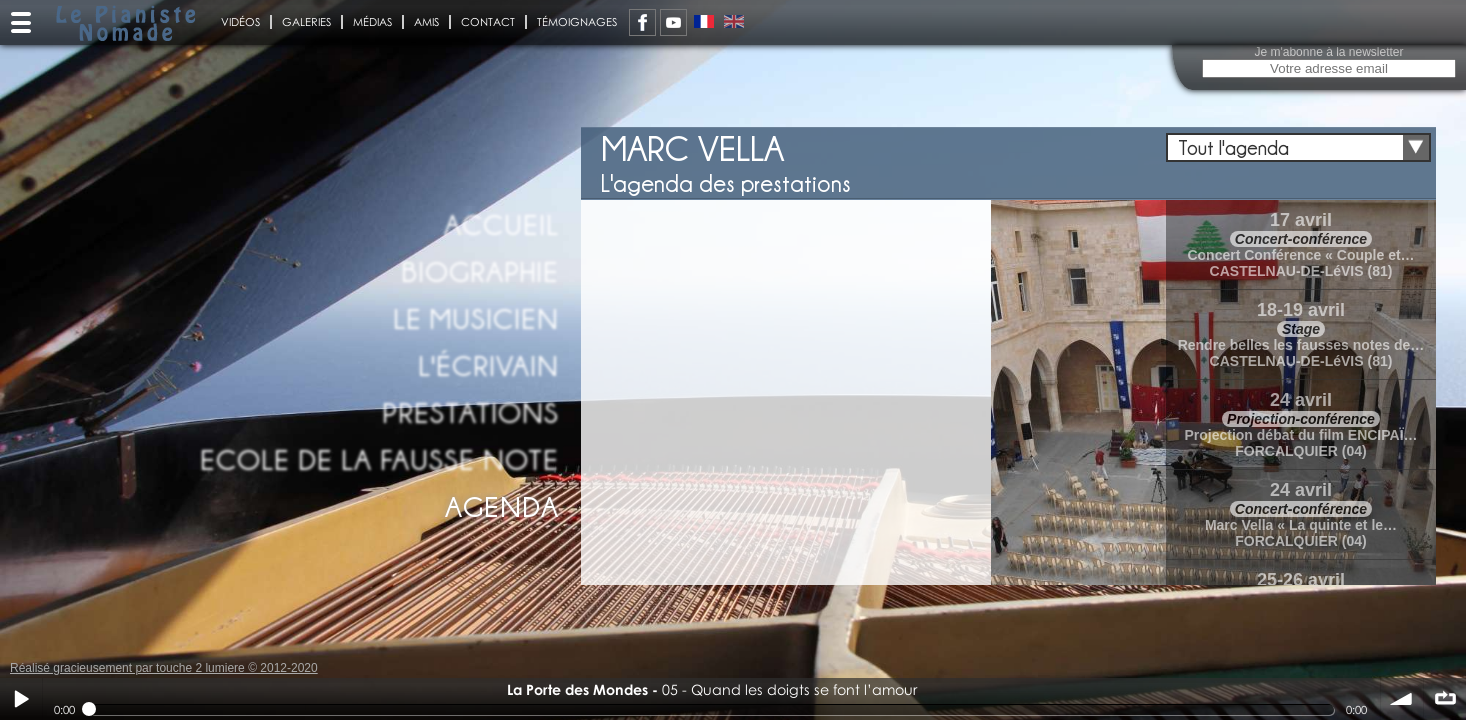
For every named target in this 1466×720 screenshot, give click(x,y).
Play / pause (21, 699)
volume (1402, 699)
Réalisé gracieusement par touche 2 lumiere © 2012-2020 (164, 668)
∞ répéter (1445, 699)
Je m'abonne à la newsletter (1328, 52)
